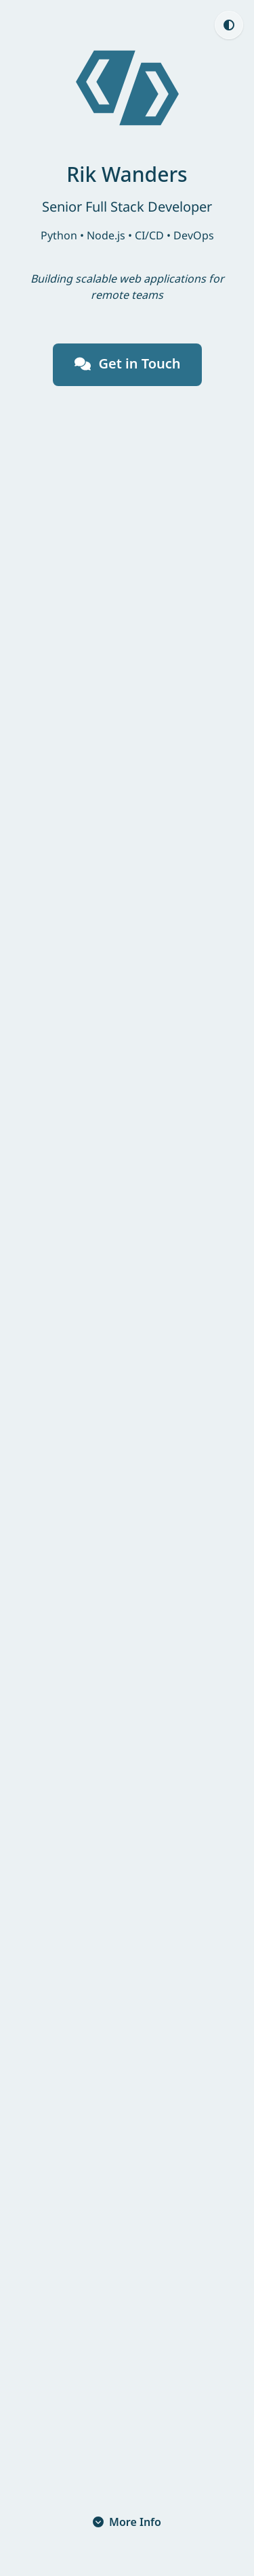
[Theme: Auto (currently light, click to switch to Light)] (229, 25)
